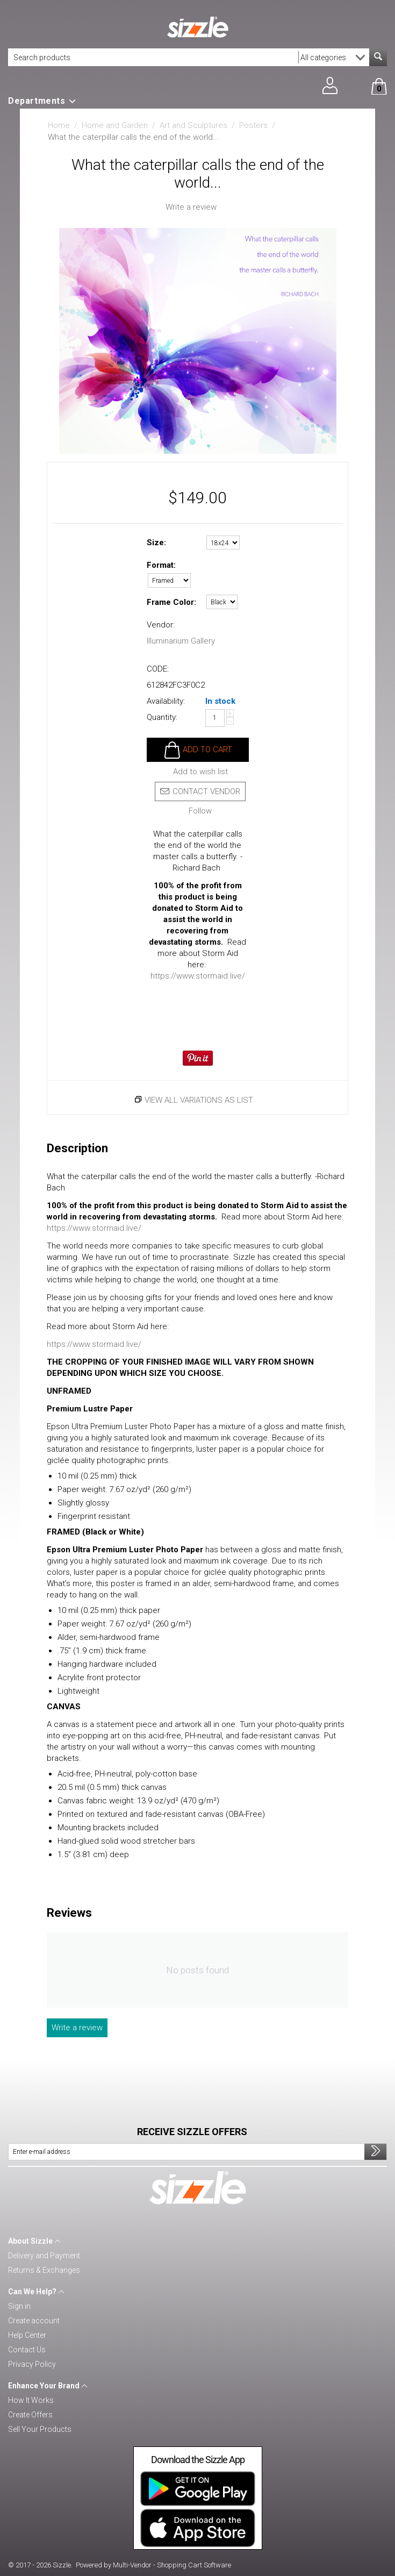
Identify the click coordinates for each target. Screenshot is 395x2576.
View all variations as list (199, 1100)
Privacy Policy (32, 2364)
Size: (156, 542)
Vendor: (161, 625)
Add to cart (207, 749)
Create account (34, 2320)
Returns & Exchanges (44, 2270)
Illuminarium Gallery (181, 641)
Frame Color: (171, 602)
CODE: (158, 669)
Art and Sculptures (193, 125)
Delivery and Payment (44, 2255)
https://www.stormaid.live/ (197, 976)
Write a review (191, 207)
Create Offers (30, 2414)
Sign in (19, 2306)
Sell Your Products (39, 2429)
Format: (161, 565)
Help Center (27, 2335)
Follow (200, 811)
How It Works (31, 2400)
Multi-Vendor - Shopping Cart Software (172, 2565)
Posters (253, 125)
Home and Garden (115, 125)
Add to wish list (200, 771)
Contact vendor (200, 791)
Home (59, 125)
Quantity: (162, 717)
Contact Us (27, 2349)
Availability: (166, 701)
